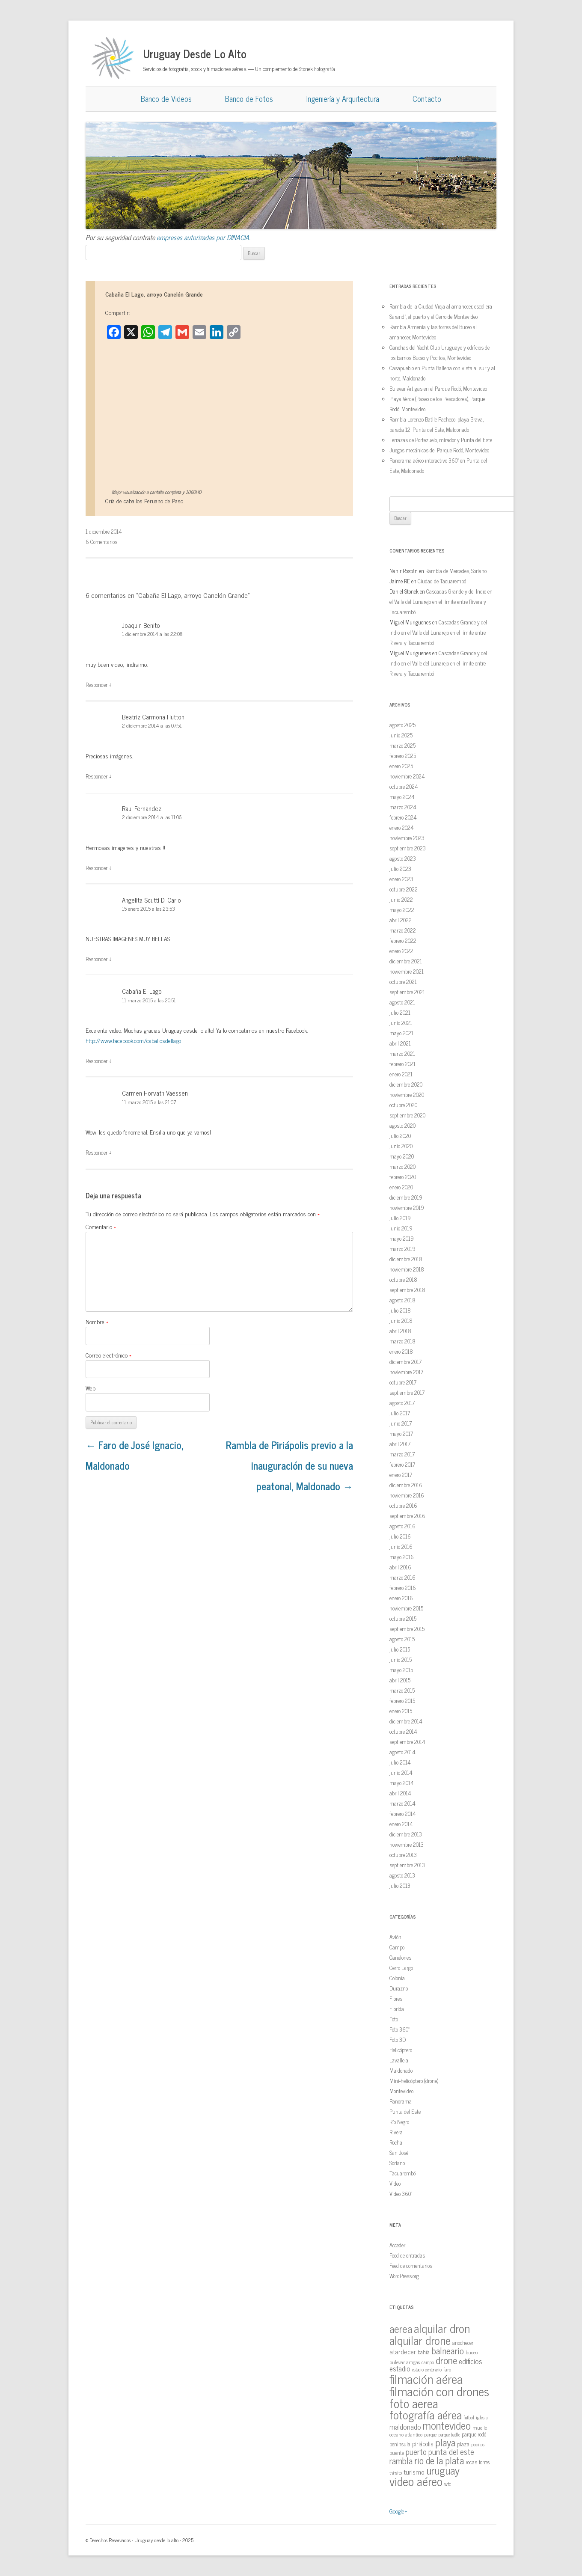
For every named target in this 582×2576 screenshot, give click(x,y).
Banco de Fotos (249, 98)
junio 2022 (401, 899)
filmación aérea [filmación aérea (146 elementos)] (426, 2378)
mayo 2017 (401, 1433)
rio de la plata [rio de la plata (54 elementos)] (439, 2460)
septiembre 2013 (407, 1864)
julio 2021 (399, 1012)
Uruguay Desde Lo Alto (194, 53)
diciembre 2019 (405, 1197)
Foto (393, 2018)
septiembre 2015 (407, 1628)
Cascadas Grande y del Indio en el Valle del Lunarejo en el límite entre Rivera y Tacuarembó (441, 601)
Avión (395, 1936)
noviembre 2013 (406, 1844)
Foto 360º (399, 2029)
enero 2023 (401, 878)
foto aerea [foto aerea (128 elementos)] (413, 2403)
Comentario (101, 1226)
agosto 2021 (402, 1002)
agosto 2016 (402, 1525)
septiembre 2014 (407, 1741)
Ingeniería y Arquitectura (342, 98)
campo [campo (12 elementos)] (428, 2362)
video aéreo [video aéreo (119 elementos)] (415, 2481)
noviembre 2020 (406, 1094)
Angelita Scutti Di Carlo (151, 899)
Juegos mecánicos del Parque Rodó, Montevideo (439, 450)
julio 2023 (400, 868)
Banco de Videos (166, 98)
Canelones (400, 1957)
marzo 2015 (402, 1690)
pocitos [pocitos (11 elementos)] (477, 2444)
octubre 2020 (403, 1104)
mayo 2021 (401, 1032)
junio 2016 (401, 1546)
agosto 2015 (402, 1638)
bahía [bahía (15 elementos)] (424, 2351)
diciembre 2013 (405, 1834)
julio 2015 (399, 1649)
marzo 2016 (402, 1577)
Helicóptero (400, 2049)
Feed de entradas (407, 2255)
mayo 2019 (401, 1238)
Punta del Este (405, 2111)
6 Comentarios (101, 541)
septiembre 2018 (407, 1289)
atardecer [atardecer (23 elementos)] (402, 2351)
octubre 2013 (403, 1854)
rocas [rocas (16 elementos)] (471, 2461)
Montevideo (401, 2090)
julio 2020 (400, 1135)
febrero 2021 (402, 1063)
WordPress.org (404, 2275)
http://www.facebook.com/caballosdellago (133, 1040)
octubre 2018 (403, 1279)
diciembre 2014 (405, 1721)
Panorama (400, 2101)
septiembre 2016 (407, 1515)
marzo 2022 (402, 930)
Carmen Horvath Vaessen (155, 1092)
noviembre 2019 (406, 1207)
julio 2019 (400, 1217)
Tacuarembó (402, 2173)
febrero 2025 (402, 755)
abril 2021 (400, 1043)
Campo (396, 1947)
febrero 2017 (402, 1464)
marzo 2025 (402, 745)
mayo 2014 (401, 1782)
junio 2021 (400, 1022)
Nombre (97, 1321)
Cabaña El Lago (142, 991)
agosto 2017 (402, 1402)
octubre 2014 (403, 1731)
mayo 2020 (401, 1156)
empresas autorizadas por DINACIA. (203, 237)
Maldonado (401, 2070)
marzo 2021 (402, 1053)
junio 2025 (401, 735)
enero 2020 (401, 1187)
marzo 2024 (402, 806)
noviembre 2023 (407, 837)
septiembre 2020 (407, 1115)
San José (398, 2152)
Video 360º (400, 2193)
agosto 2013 (402, 1875)
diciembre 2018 (405, 1258)
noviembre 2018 (406, 1269)
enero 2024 (401, 827)
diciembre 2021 (405, 961)
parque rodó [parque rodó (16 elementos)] (474, 2434)
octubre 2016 (403, 1505)
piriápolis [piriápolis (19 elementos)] (423, 2444)
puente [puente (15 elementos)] (396, 2452)
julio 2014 (400, 1762)
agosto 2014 (402, 1751)
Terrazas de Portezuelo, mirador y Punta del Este (440, 439)
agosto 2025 (402, 724)
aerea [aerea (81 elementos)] (400, 2328)
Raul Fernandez (141, 808)
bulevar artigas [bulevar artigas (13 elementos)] (404, 2362)
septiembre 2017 (407, 1392)
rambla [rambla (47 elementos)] (401, 2460)
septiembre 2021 (407, 991)
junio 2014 (401, 1772)
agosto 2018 (402, 1299)
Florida (396, 2008)
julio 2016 (400, 1536)
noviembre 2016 (406, 1495)
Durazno (398, 1988)
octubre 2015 (402, 1618)
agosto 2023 (402, 858)
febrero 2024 (403, 817)
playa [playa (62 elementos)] (445, 2442)
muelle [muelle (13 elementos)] (479, 2427)
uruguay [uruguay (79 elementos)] (443, 2470)
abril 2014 (400, 1793)
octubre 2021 (403, 981)
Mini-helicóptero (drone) (413, 2080)
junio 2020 (401, 1145)
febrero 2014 (402, 1813)
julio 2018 (400, 1310)
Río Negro (399, 2121)
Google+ (398, 2511)
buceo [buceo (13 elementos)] (472, 2352)
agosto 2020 (402, 1125)
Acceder (397, 2244)
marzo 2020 (402, 1166)
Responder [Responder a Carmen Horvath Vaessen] (96, 1152)
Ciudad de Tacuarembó (442, 580)
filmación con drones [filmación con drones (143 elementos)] (439, 2390)
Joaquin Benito (141, 625)
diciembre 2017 (405, 1361)
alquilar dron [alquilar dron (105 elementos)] (442, 2327)
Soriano (397, 2162)
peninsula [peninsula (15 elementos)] (399, 2443)
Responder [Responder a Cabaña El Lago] (96, 1060)
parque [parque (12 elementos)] (430, 2434)
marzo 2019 (402, 1248)
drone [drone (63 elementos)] (446, 2360)
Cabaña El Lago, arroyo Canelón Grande (154, 294)
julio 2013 (399, 1885)
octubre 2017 (402, 1382)
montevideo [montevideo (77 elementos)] (447, 2425)
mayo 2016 (401, 1556)
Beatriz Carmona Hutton (153, 716)
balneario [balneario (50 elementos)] (447, 2350)
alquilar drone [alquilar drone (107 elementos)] (420, 2339)
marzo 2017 (402, 1454)
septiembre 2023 (407, 848)
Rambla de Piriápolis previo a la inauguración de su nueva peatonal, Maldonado (289, 1465)
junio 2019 (401, 1228)
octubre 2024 (403, 786)
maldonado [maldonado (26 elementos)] (405, 2426)
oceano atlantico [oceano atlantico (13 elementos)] (405, 2434)
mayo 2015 (401, 1669)
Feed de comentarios (410, 2265)
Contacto (427, 98)
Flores (395, 1998)
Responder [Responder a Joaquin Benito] (96, 684)
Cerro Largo (401, 1967)
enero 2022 (401, 950)
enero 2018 (401, 1351)
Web (90, 1388)
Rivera (396, 2131)
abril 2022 (400, 919)
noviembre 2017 (406, 1371)
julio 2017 (399, 1412)
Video (395, 2183)
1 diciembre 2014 (104, 531)
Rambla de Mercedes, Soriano (456, 570)
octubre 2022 (403, 889)
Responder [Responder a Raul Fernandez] (96, 867)
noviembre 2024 (407, 776)
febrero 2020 (402, 1176)
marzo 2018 (402, 1341)
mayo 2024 (402, 796)
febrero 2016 (402, 1587)
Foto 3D (397, 2039)
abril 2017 (399, 1443)
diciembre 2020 (405, 1084)
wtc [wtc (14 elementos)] (447, 2483)
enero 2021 (401, 1074)
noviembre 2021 (406, 971)
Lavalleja (398, 2060)
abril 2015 (399, 1680)
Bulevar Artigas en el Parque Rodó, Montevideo (438, 388)
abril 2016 (400, 1567)
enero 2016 (401, 1597)
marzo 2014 (402, 1803)
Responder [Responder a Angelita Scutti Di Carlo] (96, 958)
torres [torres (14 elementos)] (484, 2461)
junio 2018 (401, 1320)
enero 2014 (401, 1823)
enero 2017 (400, 1474)
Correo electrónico (108, 1355)
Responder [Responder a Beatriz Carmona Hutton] (96, 776)
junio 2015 (400, 1659)
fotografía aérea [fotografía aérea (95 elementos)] (425, 2414)
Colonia (397, 1977)
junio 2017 (400, 1423)
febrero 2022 (402, 940)
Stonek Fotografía (317, 68)
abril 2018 (400, 1330)
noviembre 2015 (406, 1608)
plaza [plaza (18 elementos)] (463, 2443)
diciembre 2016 (405, 1484)
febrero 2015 (402, 1700)
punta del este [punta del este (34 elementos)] (451, 2451)
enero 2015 (400, 1710)
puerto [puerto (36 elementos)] (416, 2451)
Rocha (395, 2142)
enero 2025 (401, 765)
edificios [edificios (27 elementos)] (470, 2361)
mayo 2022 (401, 909)
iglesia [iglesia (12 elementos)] (482, 2417)
